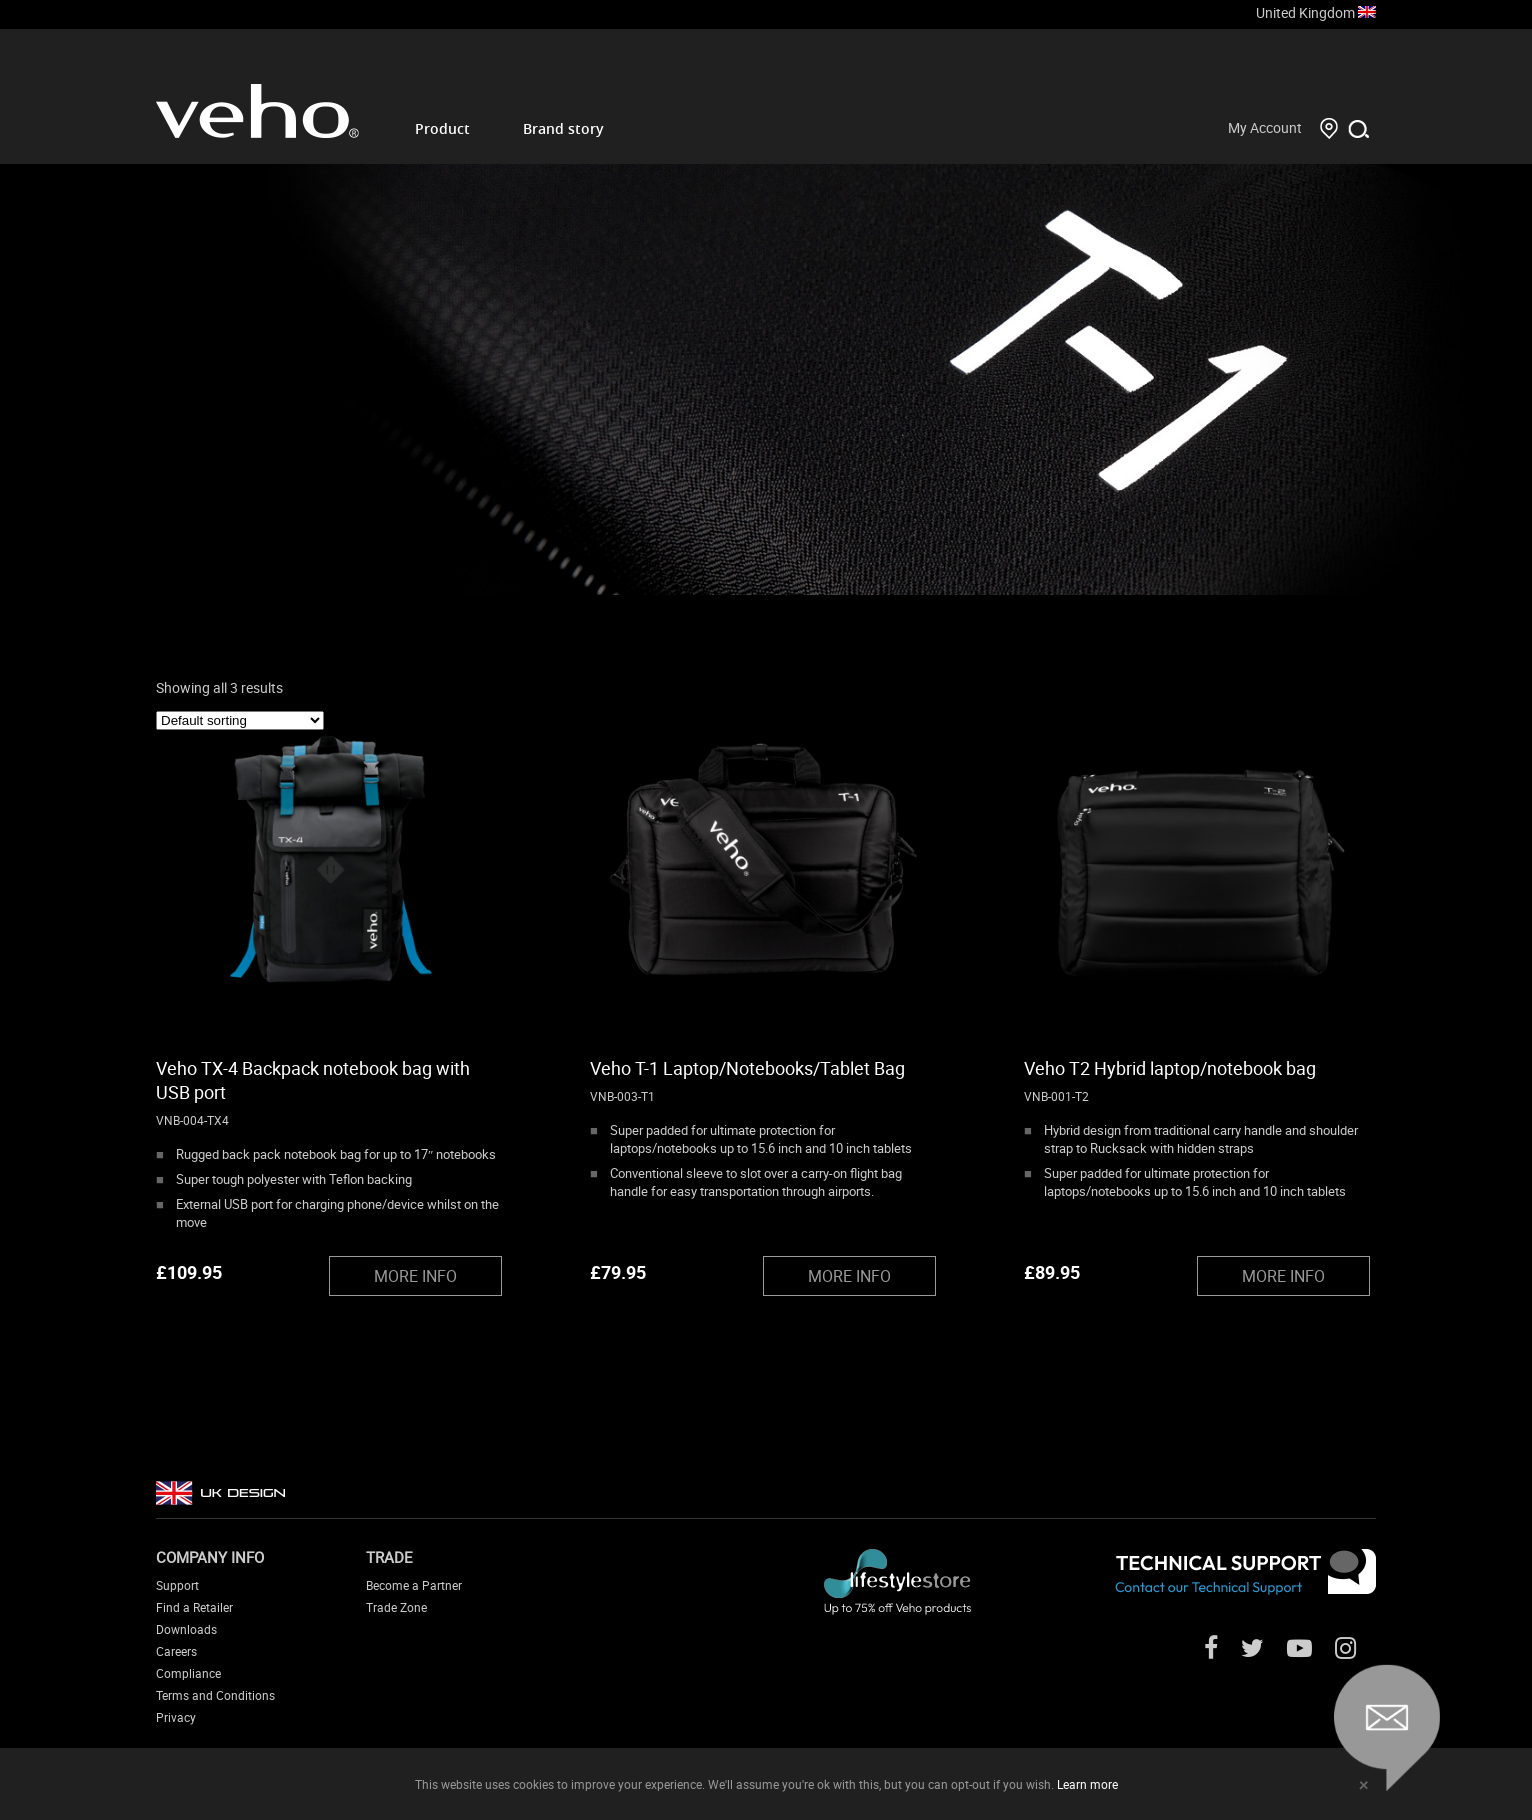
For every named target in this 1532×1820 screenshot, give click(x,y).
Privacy (176, 1717)
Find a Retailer (194, 1607)
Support (177, 1585)
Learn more (1087, 1784)
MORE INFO (415, 1276)
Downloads (186, 1629)
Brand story (563, 128)
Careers (176, 1651)
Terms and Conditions (215, 1695)
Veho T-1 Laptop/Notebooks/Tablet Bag (747, 1068)
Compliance (188, 1673)
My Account (1265, 127)
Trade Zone (396, 1607)
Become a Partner (414, 1585)
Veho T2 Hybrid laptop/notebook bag (1170, 1068)
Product (442, 128)
